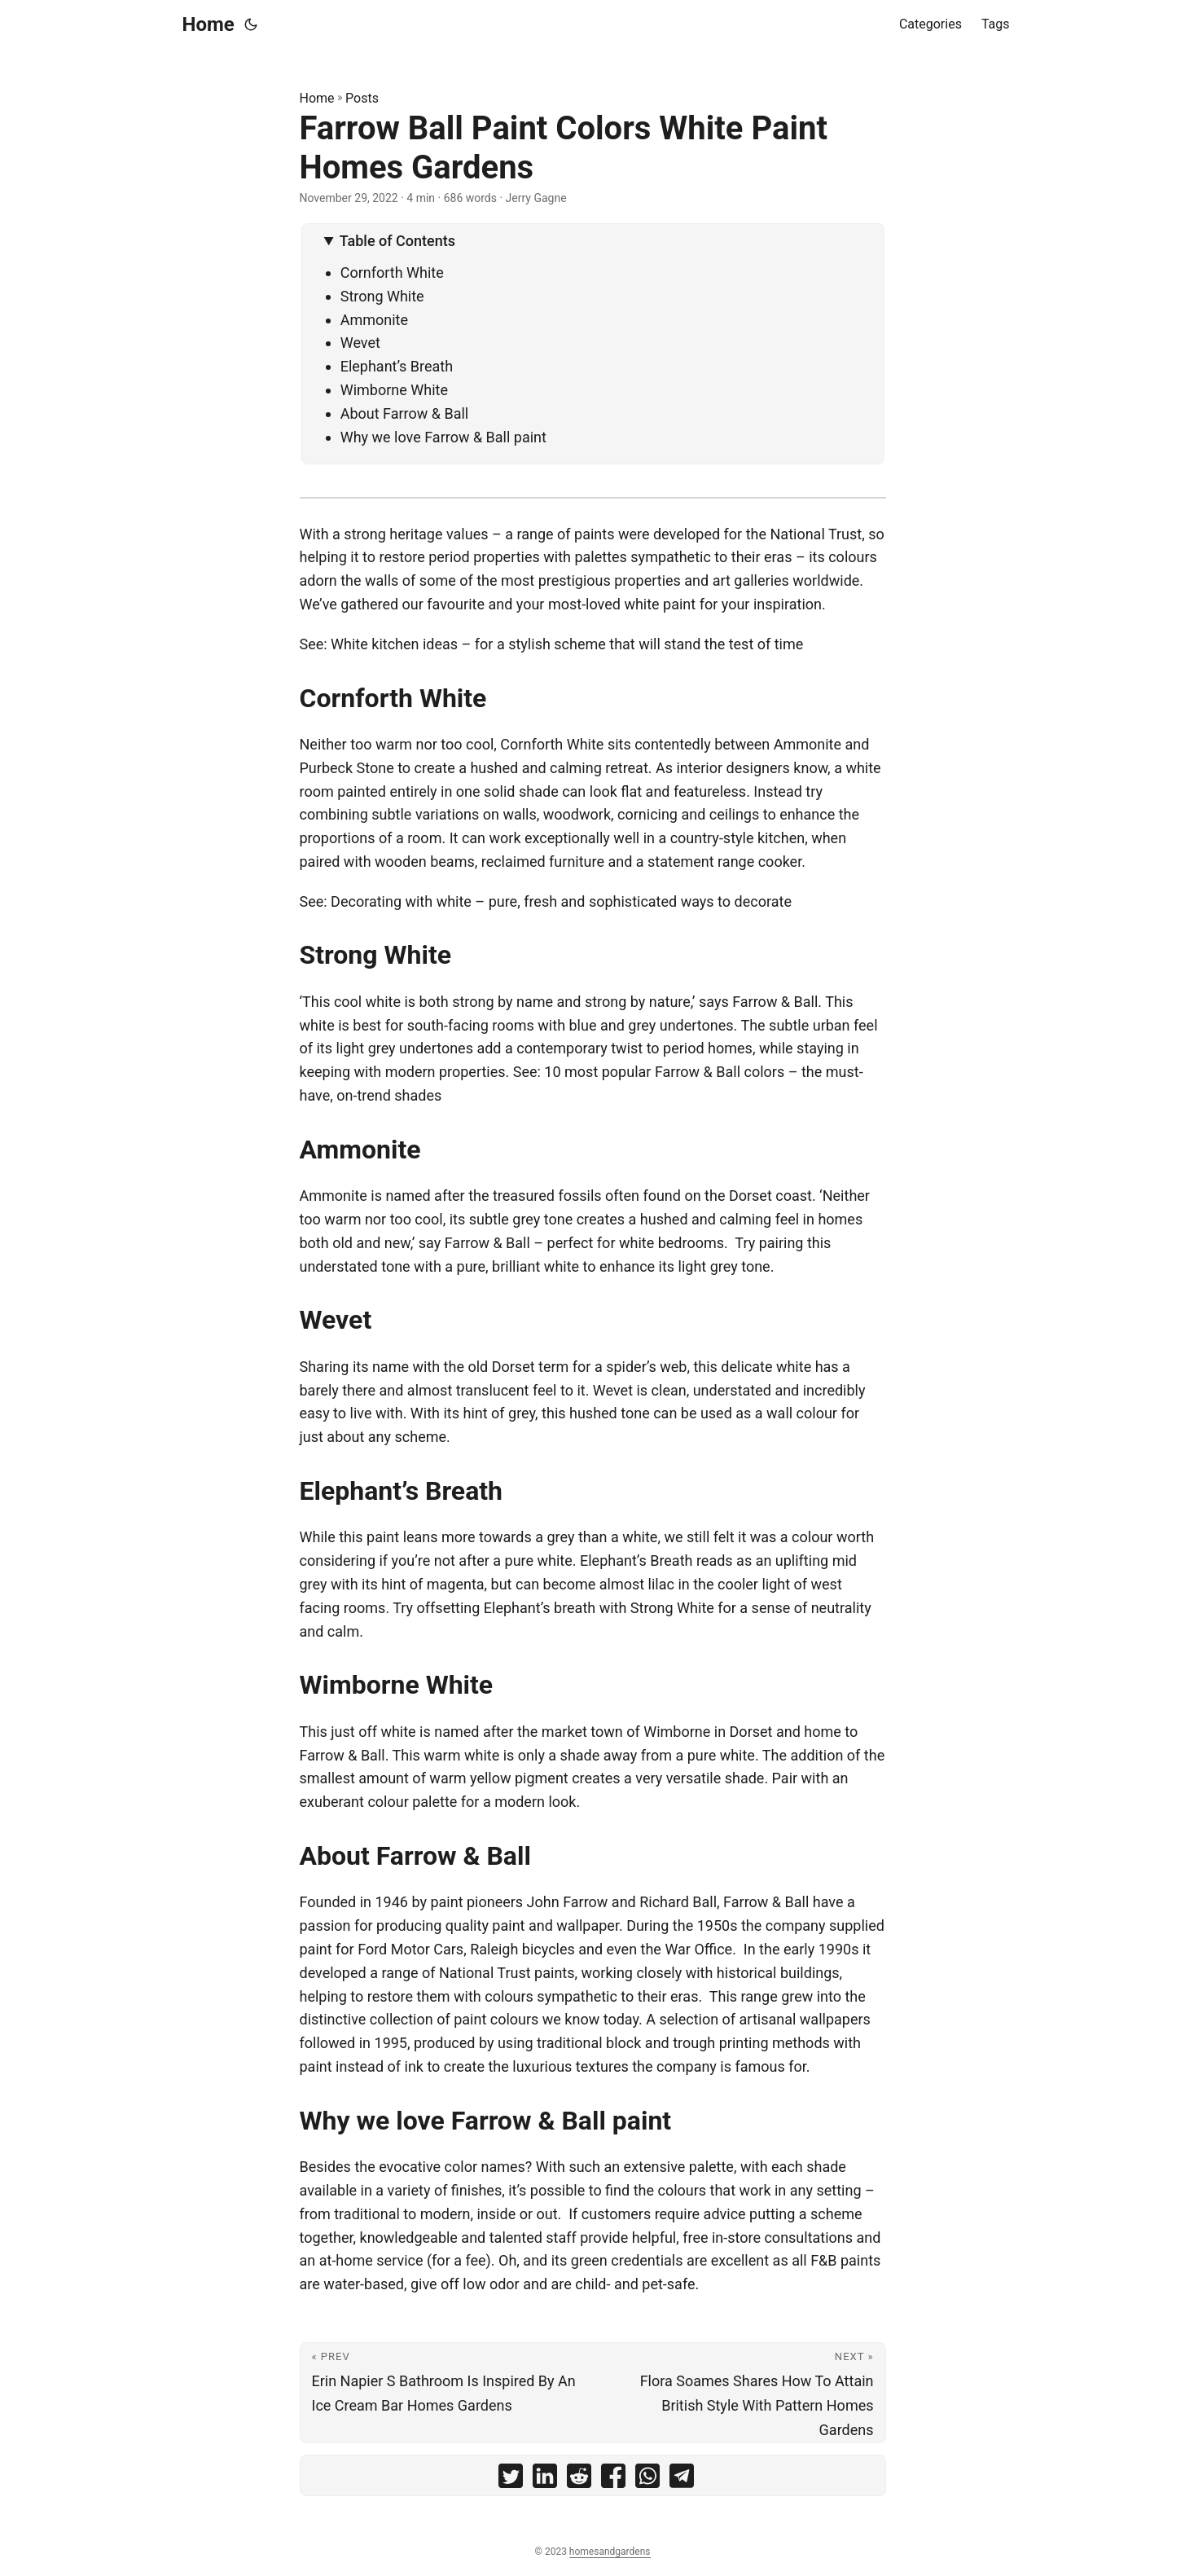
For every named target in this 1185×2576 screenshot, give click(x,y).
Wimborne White (394, 389)
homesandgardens (610, 2551)
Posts (362, 98)
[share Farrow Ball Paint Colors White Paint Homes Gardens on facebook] (613, 2479)
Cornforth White (392, 272)
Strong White (382, 296)
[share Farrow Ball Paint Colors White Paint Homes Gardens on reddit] (579, 2479)
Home (208, 24)
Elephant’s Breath (396, 366)
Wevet (360, 342)
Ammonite (374, 319)
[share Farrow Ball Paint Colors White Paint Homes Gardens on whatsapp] (647, 2479)
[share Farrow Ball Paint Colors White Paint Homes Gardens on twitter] (510, 2479)
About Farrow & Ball (404, 413)
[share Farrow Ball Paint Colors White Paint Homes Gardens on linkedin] (545, 2479)
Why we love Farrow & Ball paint (443, 437)
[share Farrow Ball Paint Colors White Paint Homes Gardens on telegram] (681, 2479)
